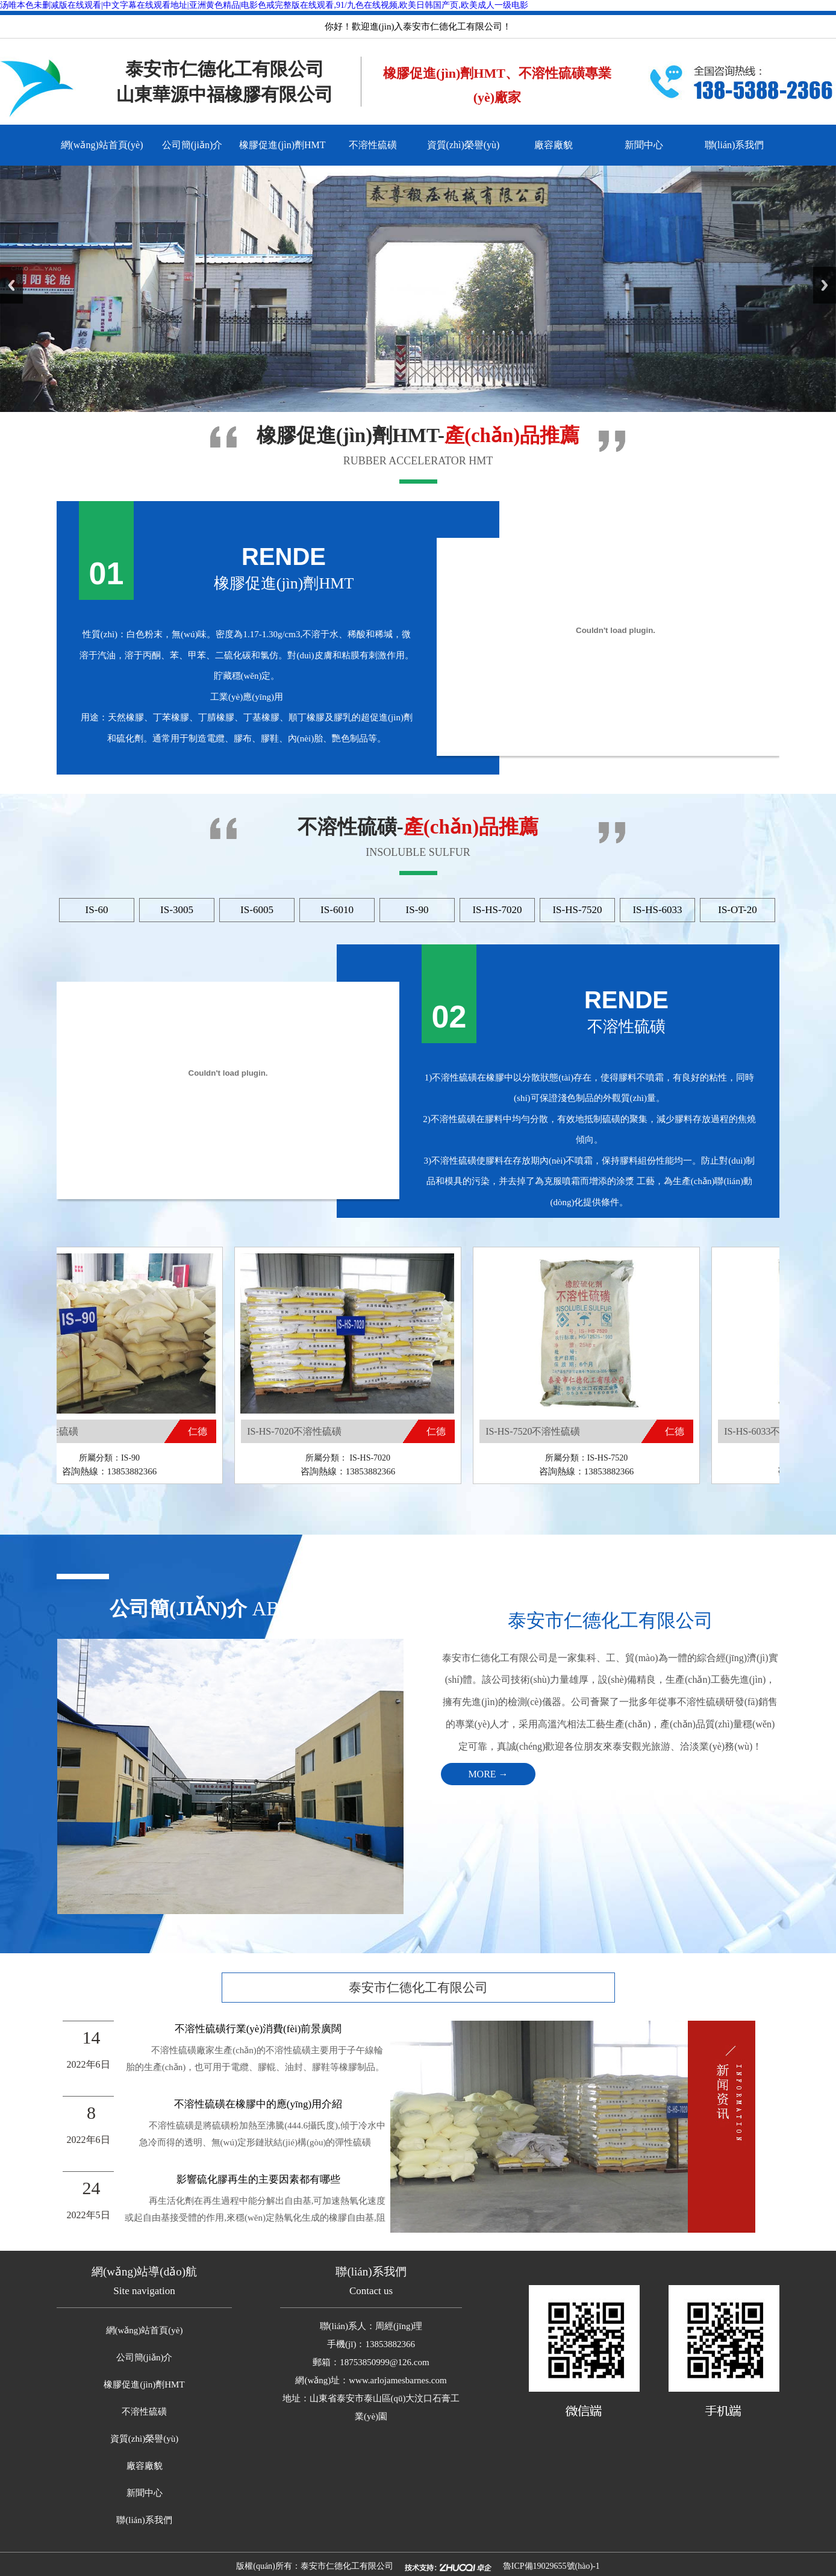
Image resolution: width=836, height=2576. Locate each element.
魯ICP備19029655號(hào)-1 (551, 2566)
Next (824, 285)
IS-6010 (337, 909)
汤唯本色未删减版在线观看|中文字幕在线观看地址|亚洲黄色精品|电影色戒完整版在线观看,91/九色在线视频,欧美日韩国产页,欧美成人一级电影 (264, 5)
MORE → (488, 1774)
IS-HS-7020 (497, 909)
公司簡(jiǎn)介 (192, 145)
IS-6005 (256, 909)
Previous (11, 285)
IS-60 (97, 909)
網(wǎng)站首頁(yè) (102, 145)
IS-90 (417, 909)
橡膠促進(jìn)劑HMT (282, 145)
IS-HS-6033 (657, 909)
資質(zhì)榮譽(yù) (463, 145)
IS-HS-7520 (577, 909)
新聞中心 (644, 145)
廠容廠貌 (553, 145)
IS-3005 (176, 909)
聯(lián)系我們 (734, 145)
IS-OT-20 (737, 909)
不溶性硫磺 (373, 145)
